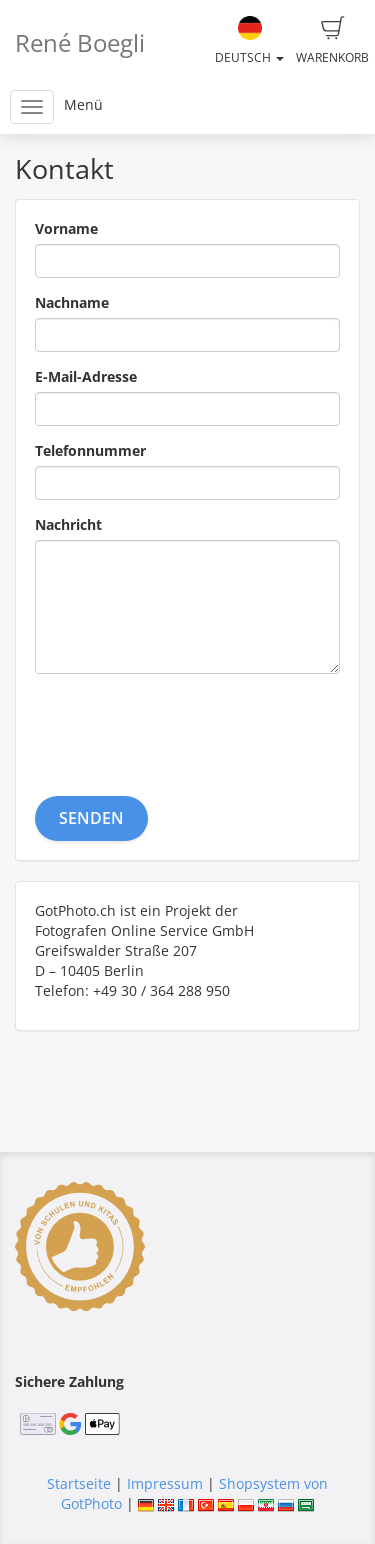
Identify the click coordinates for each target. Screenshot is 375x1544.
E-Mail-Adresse (86, 376)
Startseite (79, 1483)
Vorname (66, 228)
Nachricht (68, 524)
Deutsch (249, 41)
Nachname (72, 302)
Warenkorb (332, 41)
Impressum (165, 1483)
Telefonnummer (90, 450)
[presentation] (187, 728)
